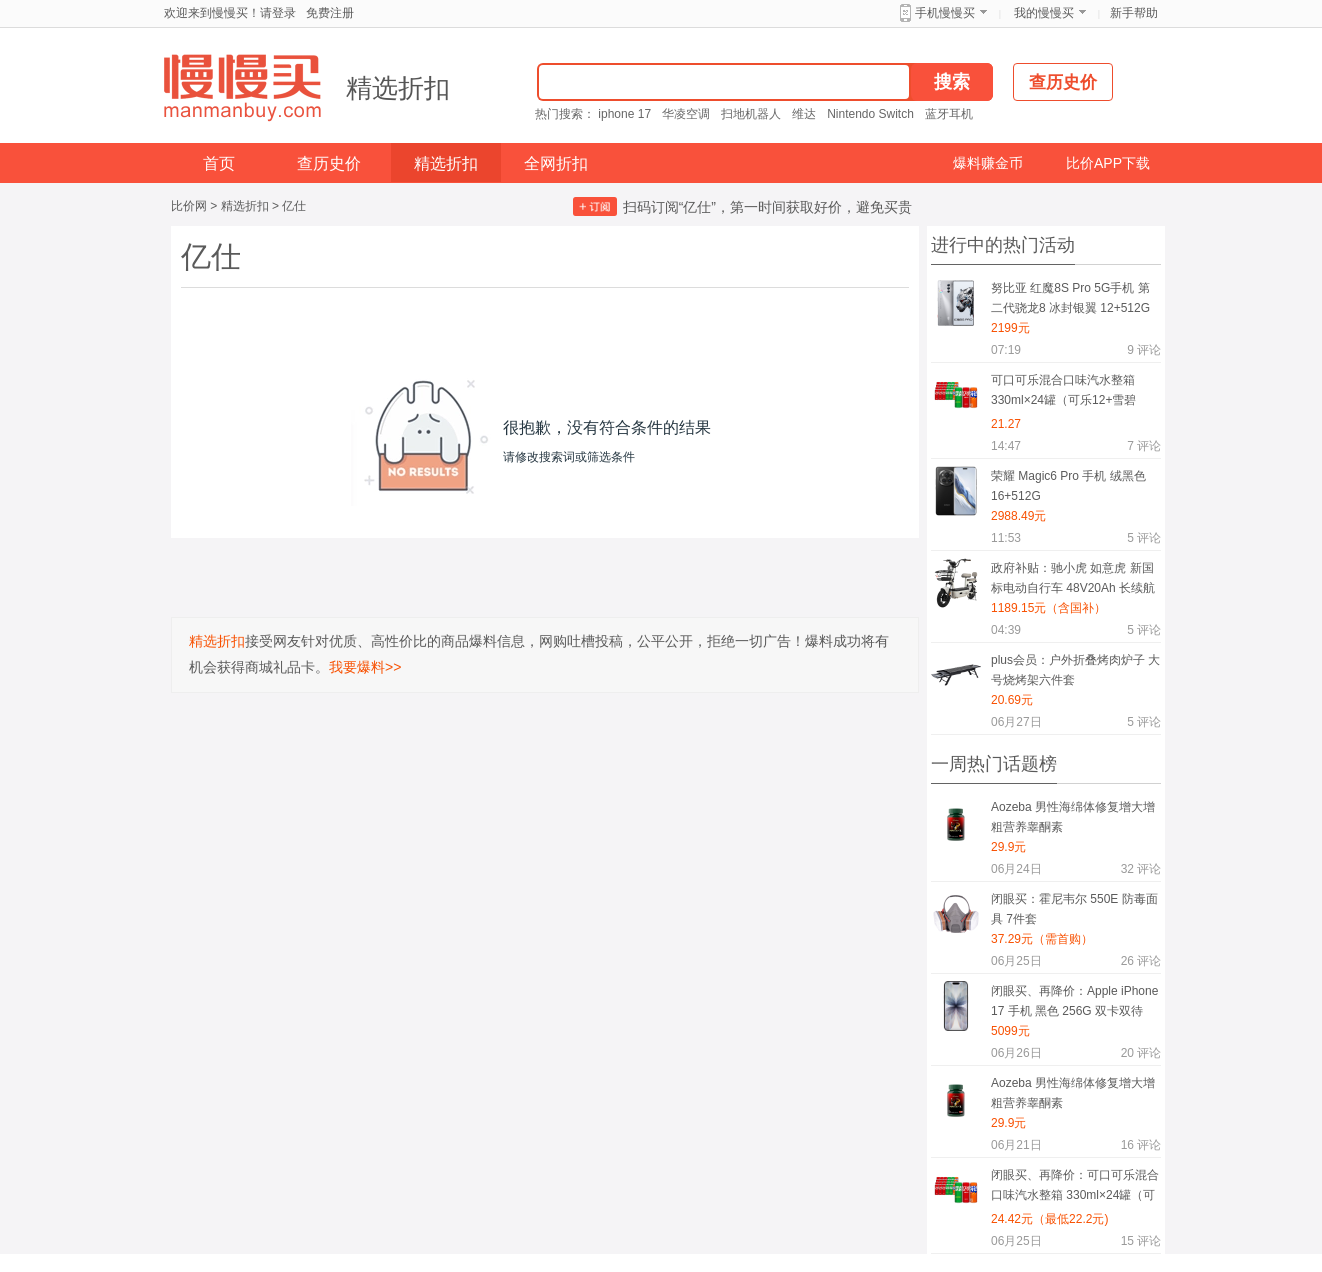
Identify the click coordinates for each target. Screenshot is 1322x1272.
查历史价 (329, 163)
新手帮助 (1134, 13)
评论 (1144, 350)
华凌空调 (686, 114)
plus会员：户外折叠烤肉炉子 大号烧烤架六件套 (1075, 670)
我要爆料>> (365, 667)
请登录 (278, 13)
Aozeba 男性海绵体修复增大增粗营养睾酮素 (1073, 817)
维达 (804, 114)
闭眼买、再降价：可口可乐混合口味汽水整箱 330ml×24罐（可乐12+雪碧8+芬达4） (1075, 1188)
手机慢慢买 (945, 13)
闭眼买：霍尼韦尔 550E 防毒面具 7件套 (1074, 909)
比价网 (189, 206)
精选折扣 (398, 88)
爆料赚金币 (988, 163)
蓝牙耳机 (949, 114)
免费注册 (330, 13)
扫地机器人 (751, 114)
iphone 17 (624, 114)
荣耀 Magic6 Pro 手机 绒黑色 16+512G (1068, 486)
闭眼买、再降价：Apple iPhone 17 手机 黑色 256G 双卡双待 (1074, 1001)
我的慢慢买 (1044, 13)
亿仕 (294, 206)
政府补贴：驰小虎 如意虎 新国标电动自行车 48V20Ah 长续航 (1073, 578)
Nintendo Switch (870, 114)
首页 (219, 163)
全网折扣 (556, 163)
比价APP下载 (1108, 163)
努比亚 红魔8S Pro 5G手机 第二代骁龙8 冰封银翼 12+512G (1070, 298)
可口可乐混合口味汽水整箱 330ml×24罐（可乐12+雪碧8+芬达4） (1063, 393)
